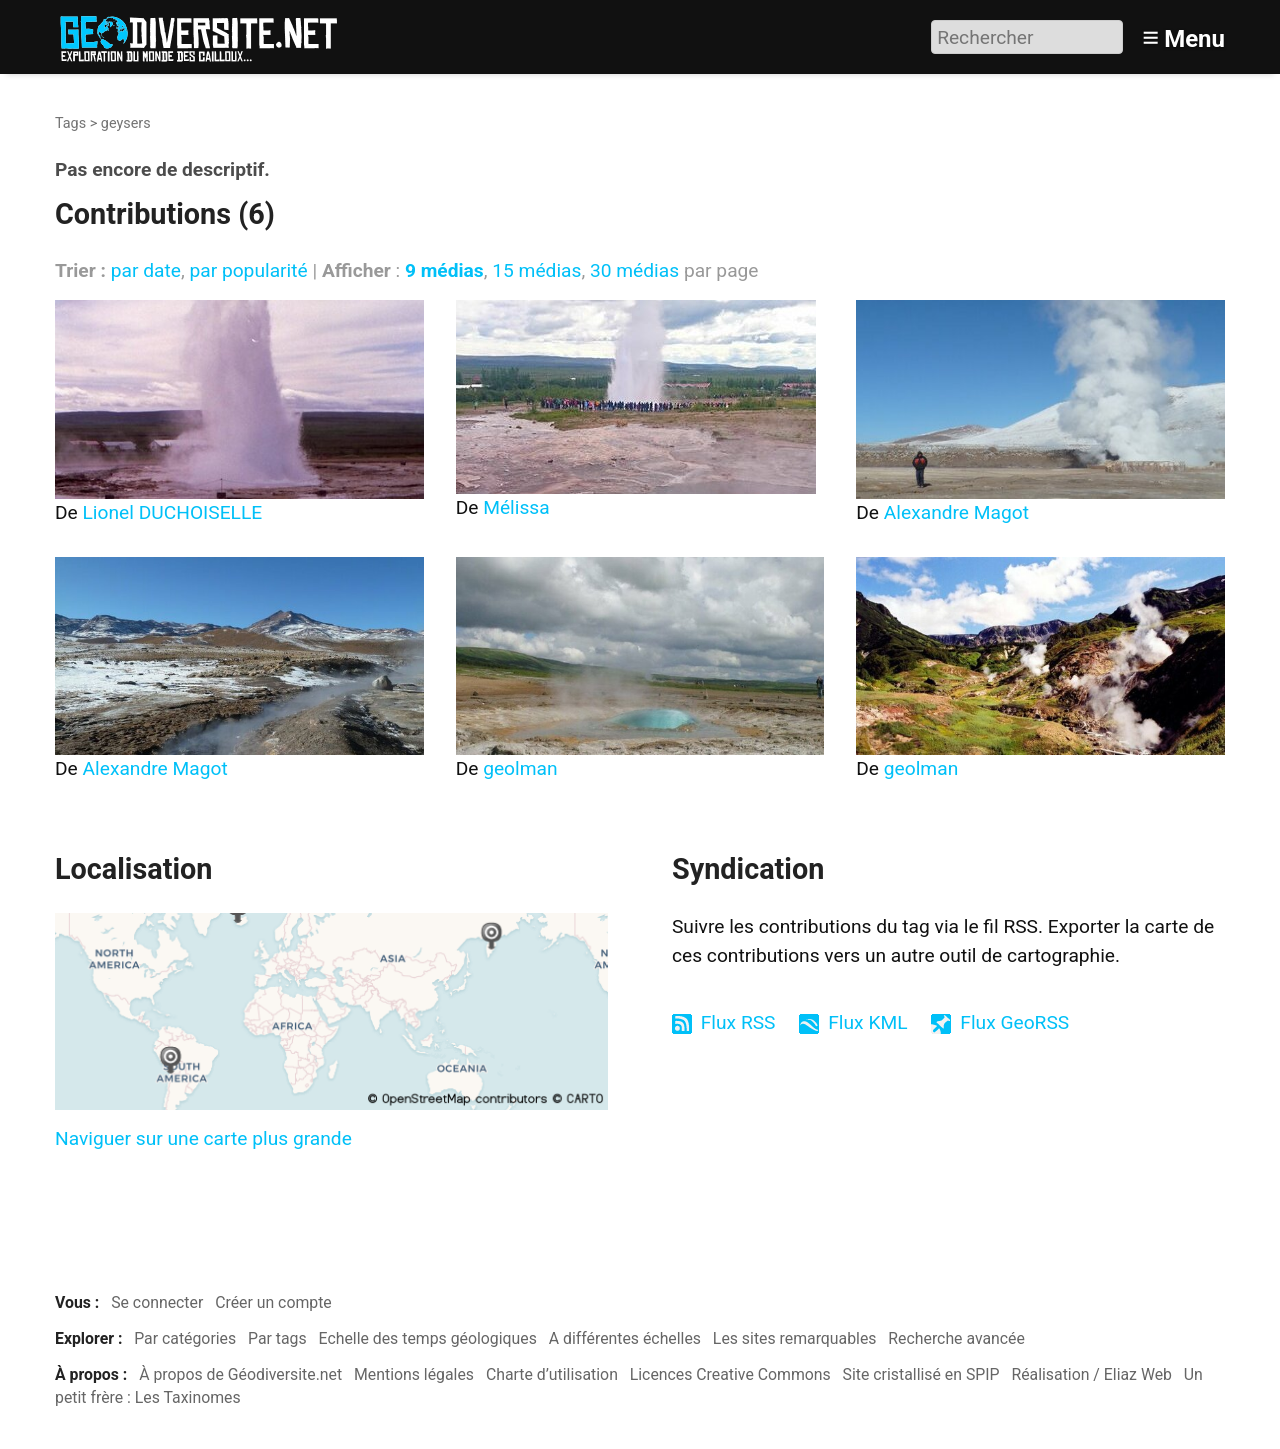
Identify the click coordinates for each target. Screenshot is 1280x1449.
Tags (70, 123)
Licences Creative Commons (730, 1374)
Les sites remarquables (795, 1338)
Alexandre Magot (956, 512)
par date (146, 270)
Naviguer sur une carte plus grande (203, 1138)
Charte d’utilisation (552, 1374)
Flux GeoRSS (1014, 1022)
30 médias (634, 270)
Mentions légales (414, 1374)
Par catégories (185, 1338)
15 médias (536, 270)
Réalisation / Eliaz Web (1091, 1374)
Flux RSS (738, 1022)
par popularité (248, 270)
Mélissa (516, 507)
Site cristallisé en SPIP (921, 1374)
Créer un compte (273, 1302)
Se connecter (157, 1302)
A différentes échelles (625, 1338)
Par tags (277, 1338)
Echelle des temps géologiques (428, 1338)
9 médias (444, 270)
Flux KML (867, 1022)
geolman (520, 768)
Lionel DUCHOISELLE (173, 512)
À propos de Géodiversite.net (240, 1374)
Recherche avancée (956, 1338)
